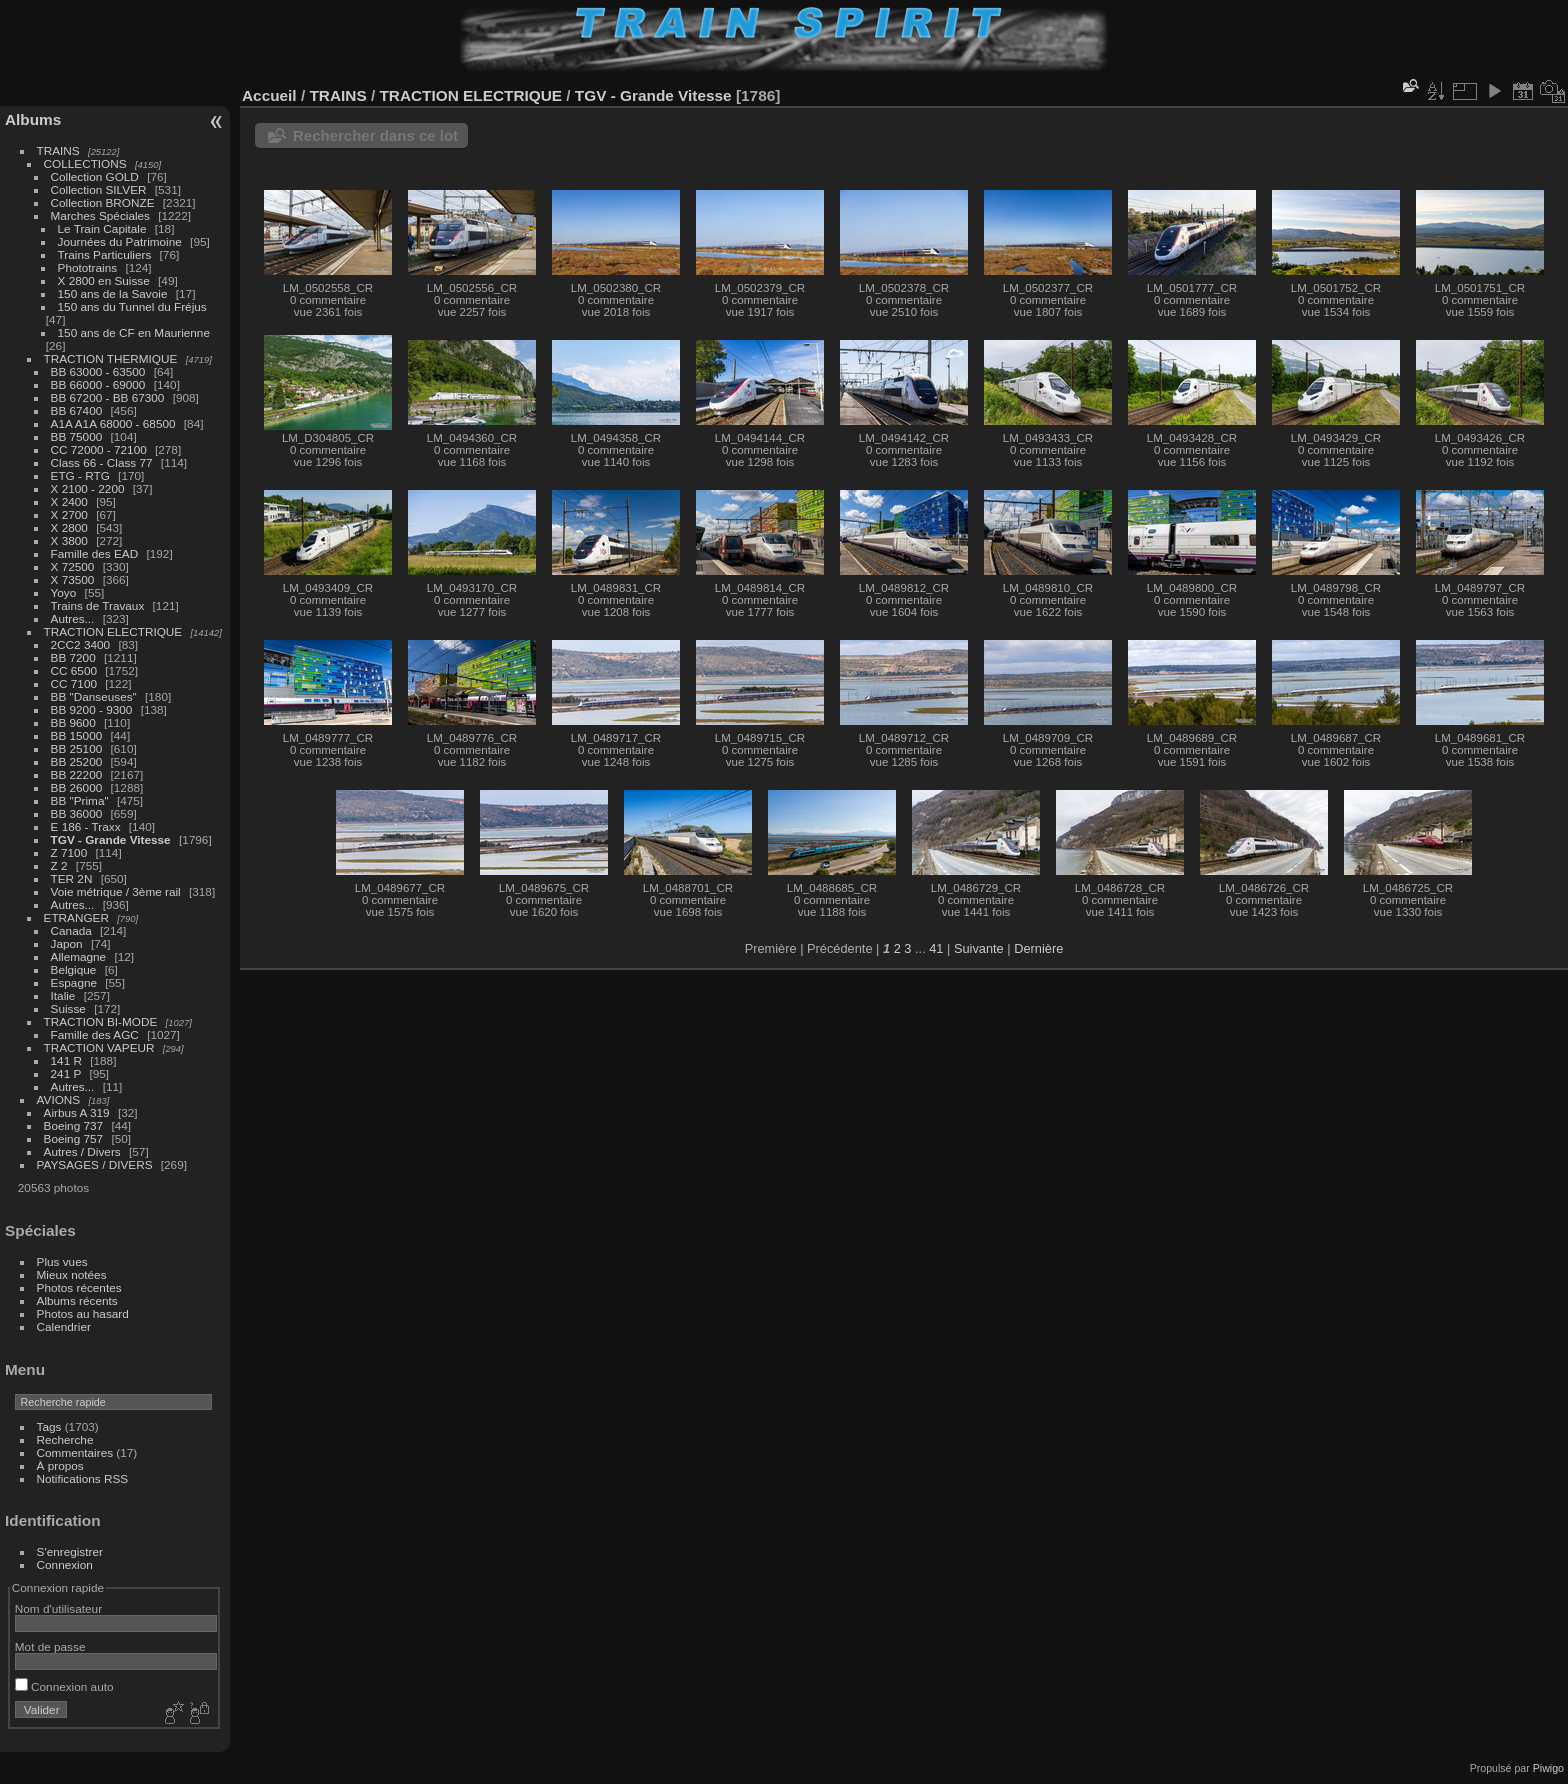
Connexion (65, 1564)
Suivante (979, 948)
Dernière (1038, 948)
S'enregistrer (70, 1551)
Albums (33, 119)
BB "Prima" (80, 800)
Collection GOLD (95, 176)
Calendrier (64, 1326)
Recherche (65, 1439)
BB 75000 (77, 436)
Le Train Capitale (102, 228)
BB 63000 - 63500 (98, 371)
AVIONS (59, 1099)
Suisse (68, 1008)
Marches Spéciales (100, 215)
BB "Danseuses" (94, 696)
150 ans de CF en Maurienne (134, 332)
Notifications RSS (83, 1478)
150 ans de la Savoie (113, 293)
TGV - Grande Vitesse (111, 839)
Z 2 (59, 865)
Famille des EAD (95, 553)
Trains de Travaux (98, 605)
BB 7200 (73, 657)
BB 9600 (73, 722)
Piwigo (1548, 1768)
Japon (67, 943)
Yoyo (64, 592)
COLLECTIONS (85, 163)
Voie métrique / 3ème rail (116, 891)
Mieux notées (72, 1274)
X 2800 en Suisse (104, 280)
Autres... (73, 618)
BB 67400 (77, 410)
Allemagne (79, 956)
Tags (49, 1426)
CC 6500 (74, 670)
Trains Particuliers (105, 254)
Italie (63, 995)
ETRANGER (76, 917)
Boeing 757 (74, 1138)
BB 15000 (77, 735)
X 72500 (73, 566)
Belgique (74, 969)
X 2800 (69, 527)
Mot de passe (50, 1646)
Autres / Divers (82, 1151)
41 (936, 948)
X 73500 (73, 579)
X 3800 (69, 540)
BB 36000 (77, 813)
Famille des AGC (95, 1034)
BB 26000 (77, 787)
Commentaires (75, 1452)
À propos (60, 1465)
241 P (66, 1073)
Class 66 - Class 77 (102, 462)
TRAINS (58, 150)
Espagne (74, 982)
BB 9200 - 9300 (92, 709)
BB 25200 (77, 761)
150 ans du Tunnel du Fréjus (132, 306)
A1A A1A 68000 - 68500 (113, 423)
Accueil (269, 95)
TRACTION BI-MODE (101, 1021)
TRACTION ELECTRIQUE (113, 631)
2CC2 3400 (81, 644)
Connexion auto (64, 1686)
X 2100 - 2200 (88, 488)
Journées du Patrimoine (120, 241)
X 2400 (69, 501)
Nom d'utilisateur (58, 1608)
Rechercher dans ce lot (375, 135)
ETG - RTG (80, 475)
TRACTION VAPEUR (99, 1047)
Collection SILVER (99, 189)
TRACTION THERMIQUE (111, 358)
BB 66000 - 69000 (98, 384)
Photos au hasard (83, 1313)
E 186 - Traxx (86, 826)
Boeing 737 (74, 1125)
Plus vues (62, 1261)
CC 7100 (74, 683)
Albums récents (77, 1300)
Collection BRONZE (103, 202)
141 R (66, 1060)
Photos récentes (79, 1287)
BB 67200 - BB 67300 (108, 397)
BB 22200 (77, 774)
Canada (71, 930)
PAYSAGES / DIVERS (95, 1164)
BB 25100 (77, 748)
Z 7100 (69, 852)
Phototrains (88, 267)
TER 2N (72, 878)
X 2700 (69, 514)
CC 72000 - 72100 (99, 449)
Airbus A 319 (77, 1112)
